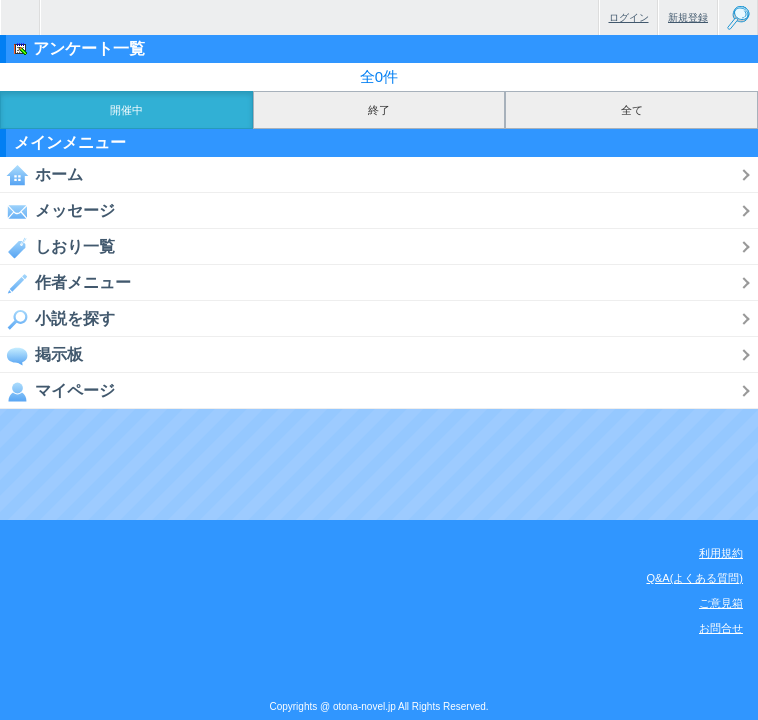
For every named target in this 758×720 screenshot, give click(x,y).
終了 (379, 110)
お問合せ (721, 628)
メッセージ (57, 211)
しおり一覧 (57, 247)
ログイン (629, 17)
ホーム (41, 175)
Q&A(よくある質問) (694, 578)
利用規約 (721, 553)
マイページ (57, 391)
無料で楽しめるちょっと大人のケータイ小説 (20, 17)
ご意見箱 (721, 603)
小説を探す (57, 319)
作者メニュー (65, 283)
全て (632, 110)
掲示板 (41, 355)
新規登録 (688, 17)
